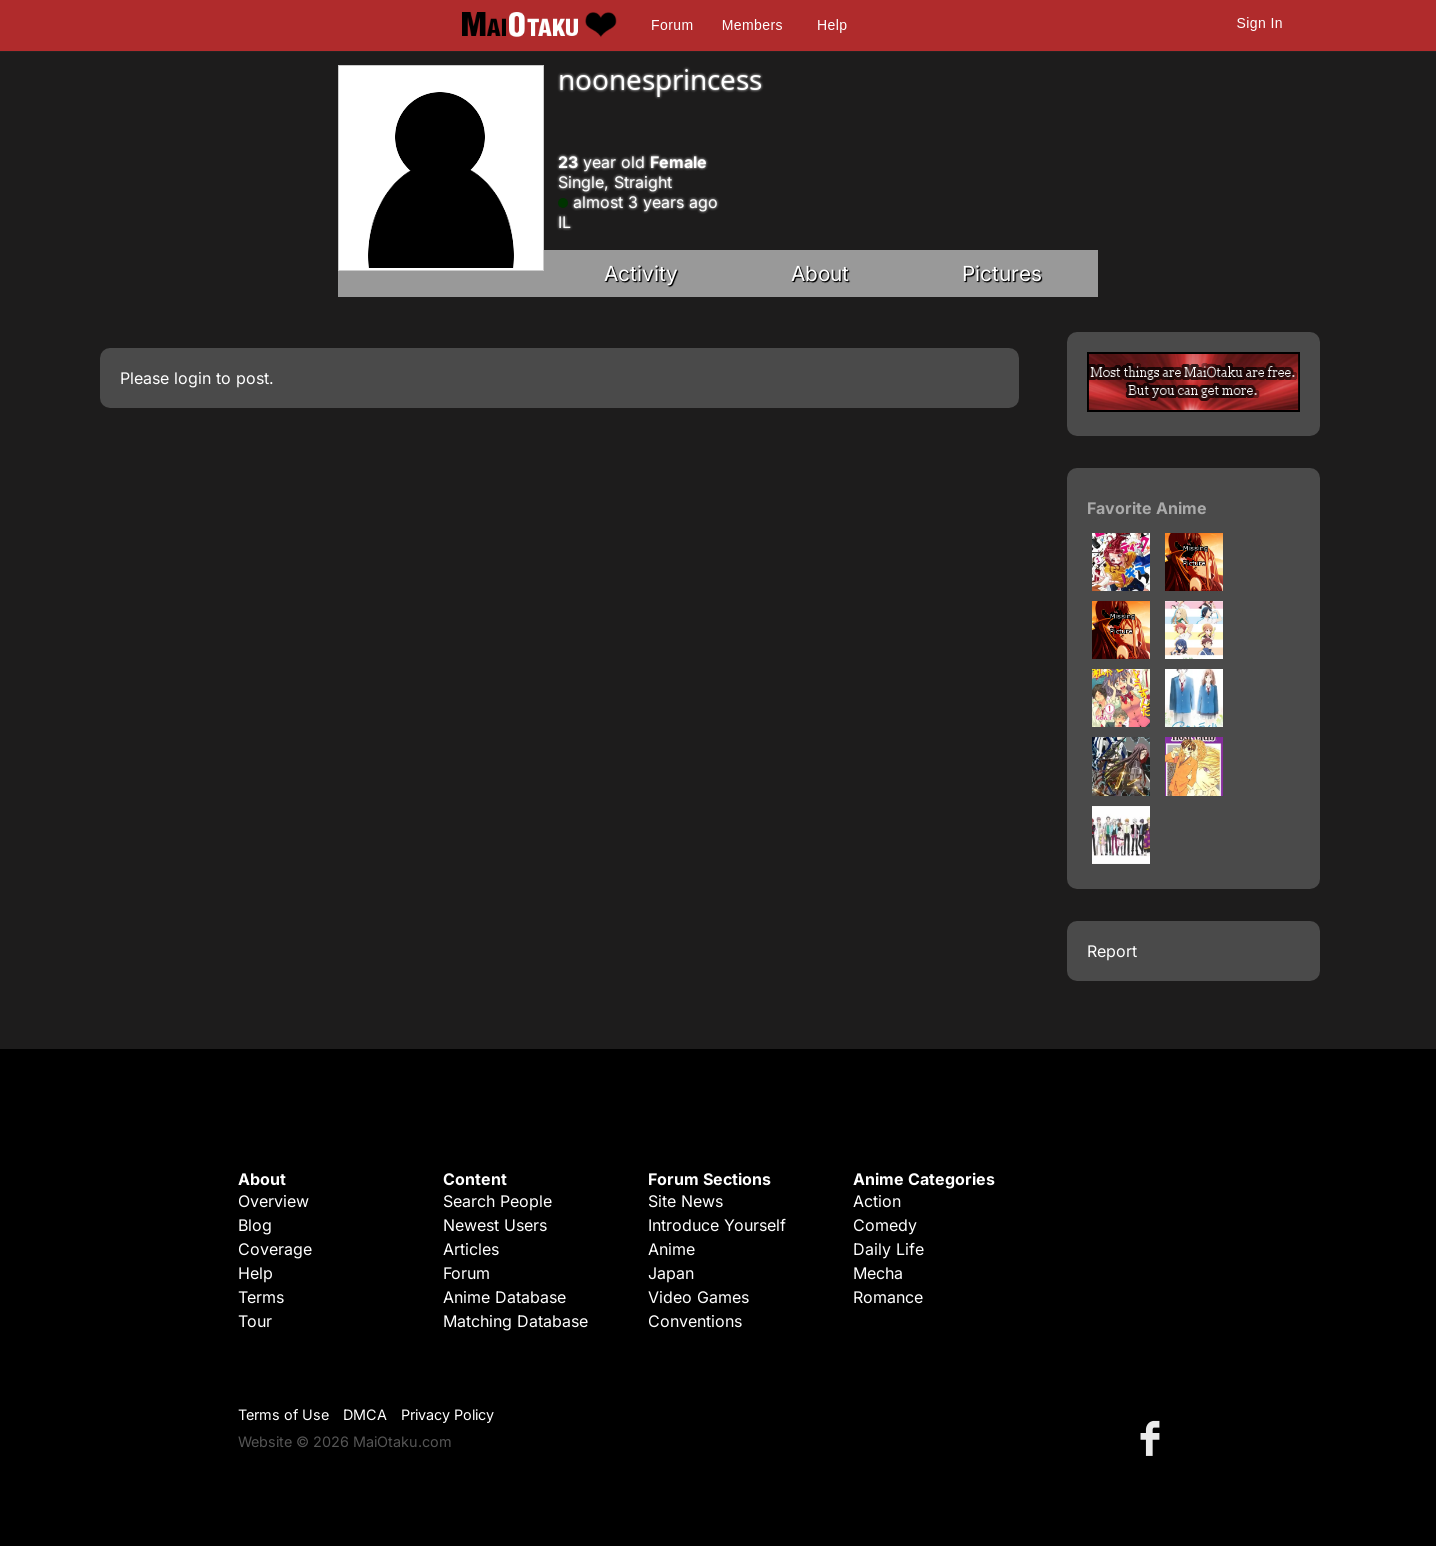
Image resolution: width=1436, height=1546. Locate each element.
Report (1112, 951)
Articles (471, 1249)
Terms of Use (283, 1414)
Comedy (885, 1225)
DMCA (365, 1414)
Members (752, 25)
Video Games (698, 1297)
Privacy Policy (447, 1414)
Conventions (695, 1321)
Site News (685, 1201)
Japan (671, 1273)
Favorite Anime (1147, 508)
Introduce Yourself (717, 1225)
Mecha (878, 1273)
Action (877, 1201)
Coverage (275, 1249)
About (820, 273)
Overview (273, 1201)
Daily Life (888, 1249)
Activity (641, 273)
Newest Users (495, 1225)
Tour (255, 1321)
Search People (497, 1201)
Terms (261, 1297)
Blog (255, 1225)
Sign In (1260, 23)
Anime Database (504, 1297)
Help (832, 25)
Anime (671, 1249)
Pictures (1002, 273)
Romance (888, 1297)
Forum (672, 25)
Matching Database (515, 1321)
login (192, 378)
